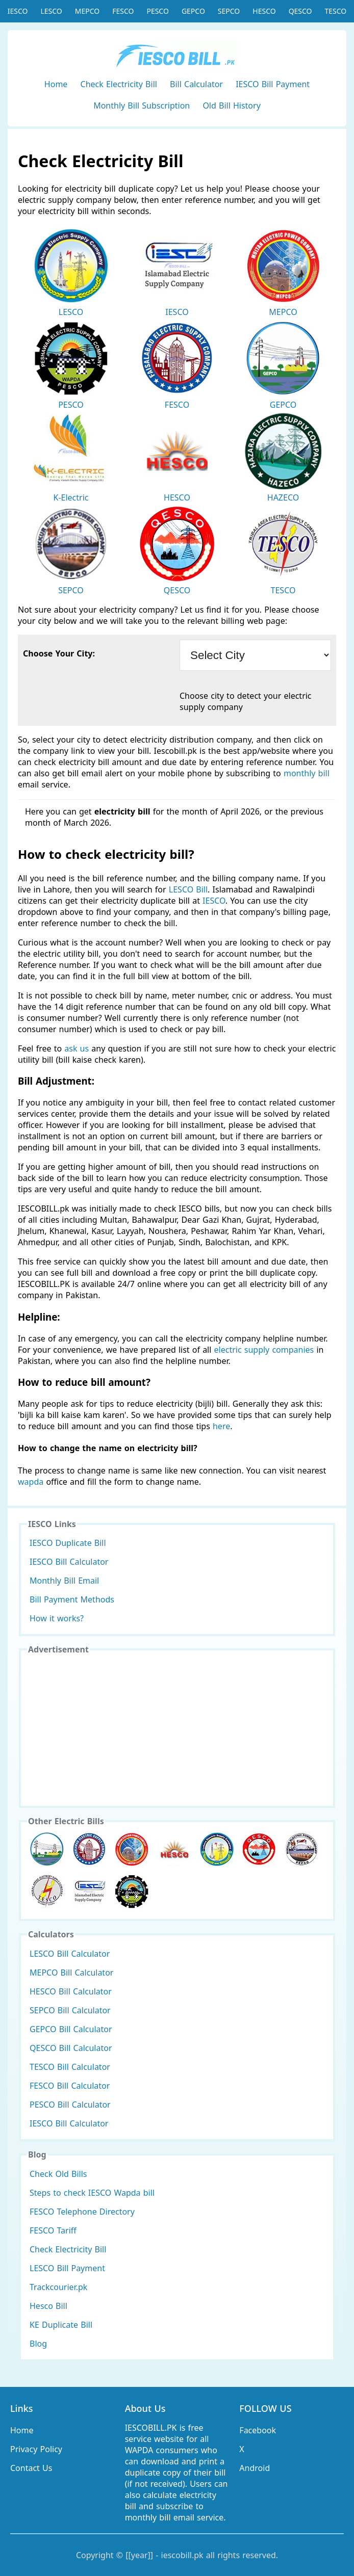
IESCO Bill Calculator (69, 1561)
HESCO (263, 11)
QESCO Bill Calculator (71, 2048)
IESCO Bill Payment (273, 84)
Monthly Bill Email (64, 1580)
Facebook (257, 2430)
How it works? (57, 1618)
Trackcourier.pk (58, 2287)
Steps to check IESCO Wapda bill (92, 2192)
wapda (30, 1481)
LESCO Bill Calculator (70, 1953)
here (221, 1426)
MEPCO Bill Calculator (71, 1972)
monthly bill (307, 773)
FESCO (123, 11)
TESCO (336, 11)
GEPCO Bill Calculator (71, 2029)
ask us (76, 1048)
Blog (38, 2343)
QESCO (300, 11)
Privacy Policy (36, 2449)
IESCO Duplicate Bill (68, 1542)
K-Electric (71, 458)
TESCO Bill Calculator (70, 2066)
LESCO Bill (188, 889)
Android (254, 2468)
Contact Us (31, 2468)
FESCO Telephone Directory (82, 2211)
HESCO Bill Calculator (71, 1991)
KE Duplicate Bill (61, 2324)
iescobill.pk (182, 2555)
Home (56, 84)
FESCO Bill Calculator (70, 2085)
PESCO (157, 11)
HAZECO (283, 458)
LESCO (51, 11)
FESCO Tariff (53, 2230)
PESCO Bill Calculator (70, 2104)
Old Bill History (231, 105)
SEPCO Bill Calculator (70, 2010)
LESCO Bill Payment (67, 2268)
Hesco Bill (48, 2305)
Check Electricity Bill (119, 84)
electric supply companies (265, 1349)
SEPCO (229, 11)
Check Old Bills (58, 2173)
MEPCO (87, 11)
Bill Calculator (196, 84)
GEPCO (193, 11)
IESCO (18, 11)
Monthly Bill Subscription (141, 105)
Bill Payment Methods (72, 1599)
